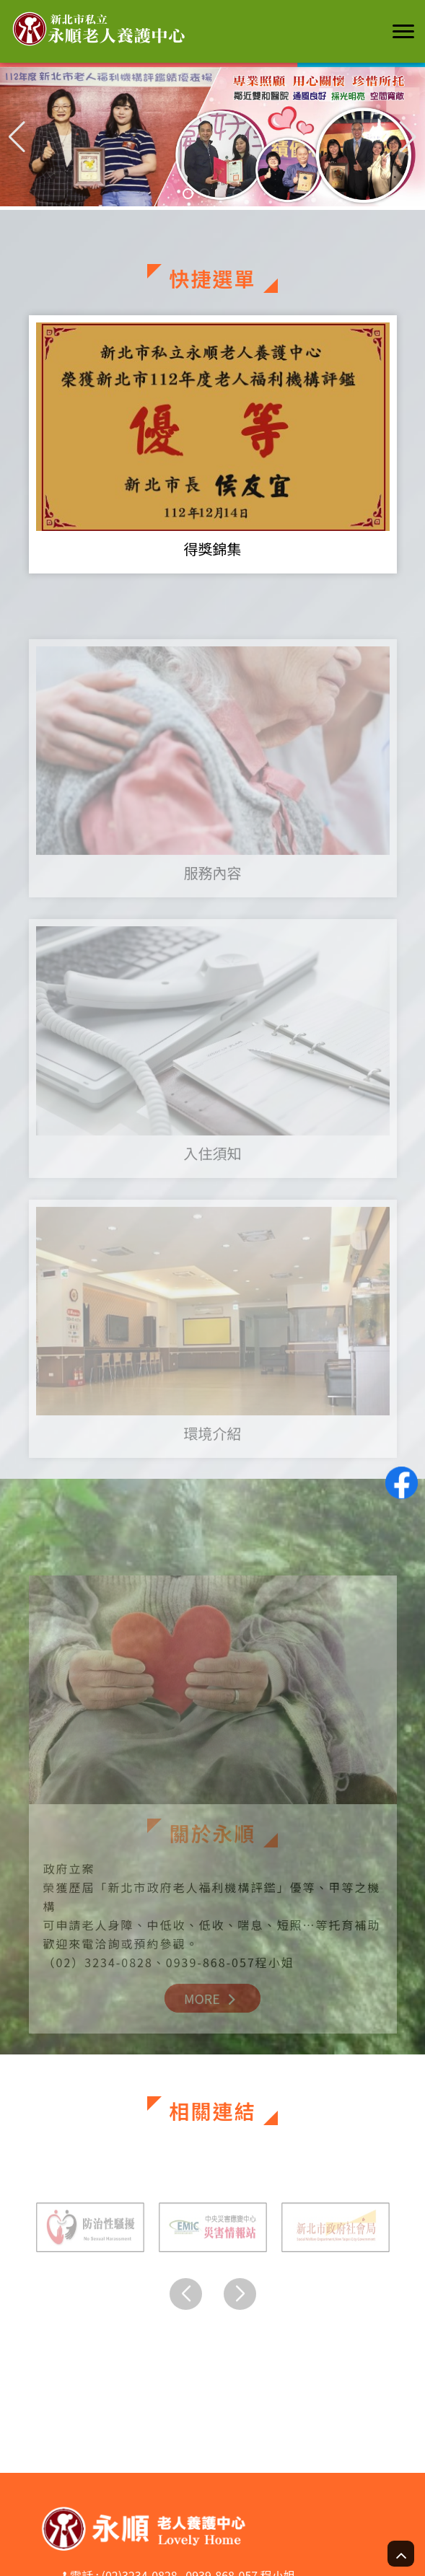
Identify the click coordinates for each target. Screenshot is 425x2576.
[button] (408, 136)
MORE (212, 2014)
